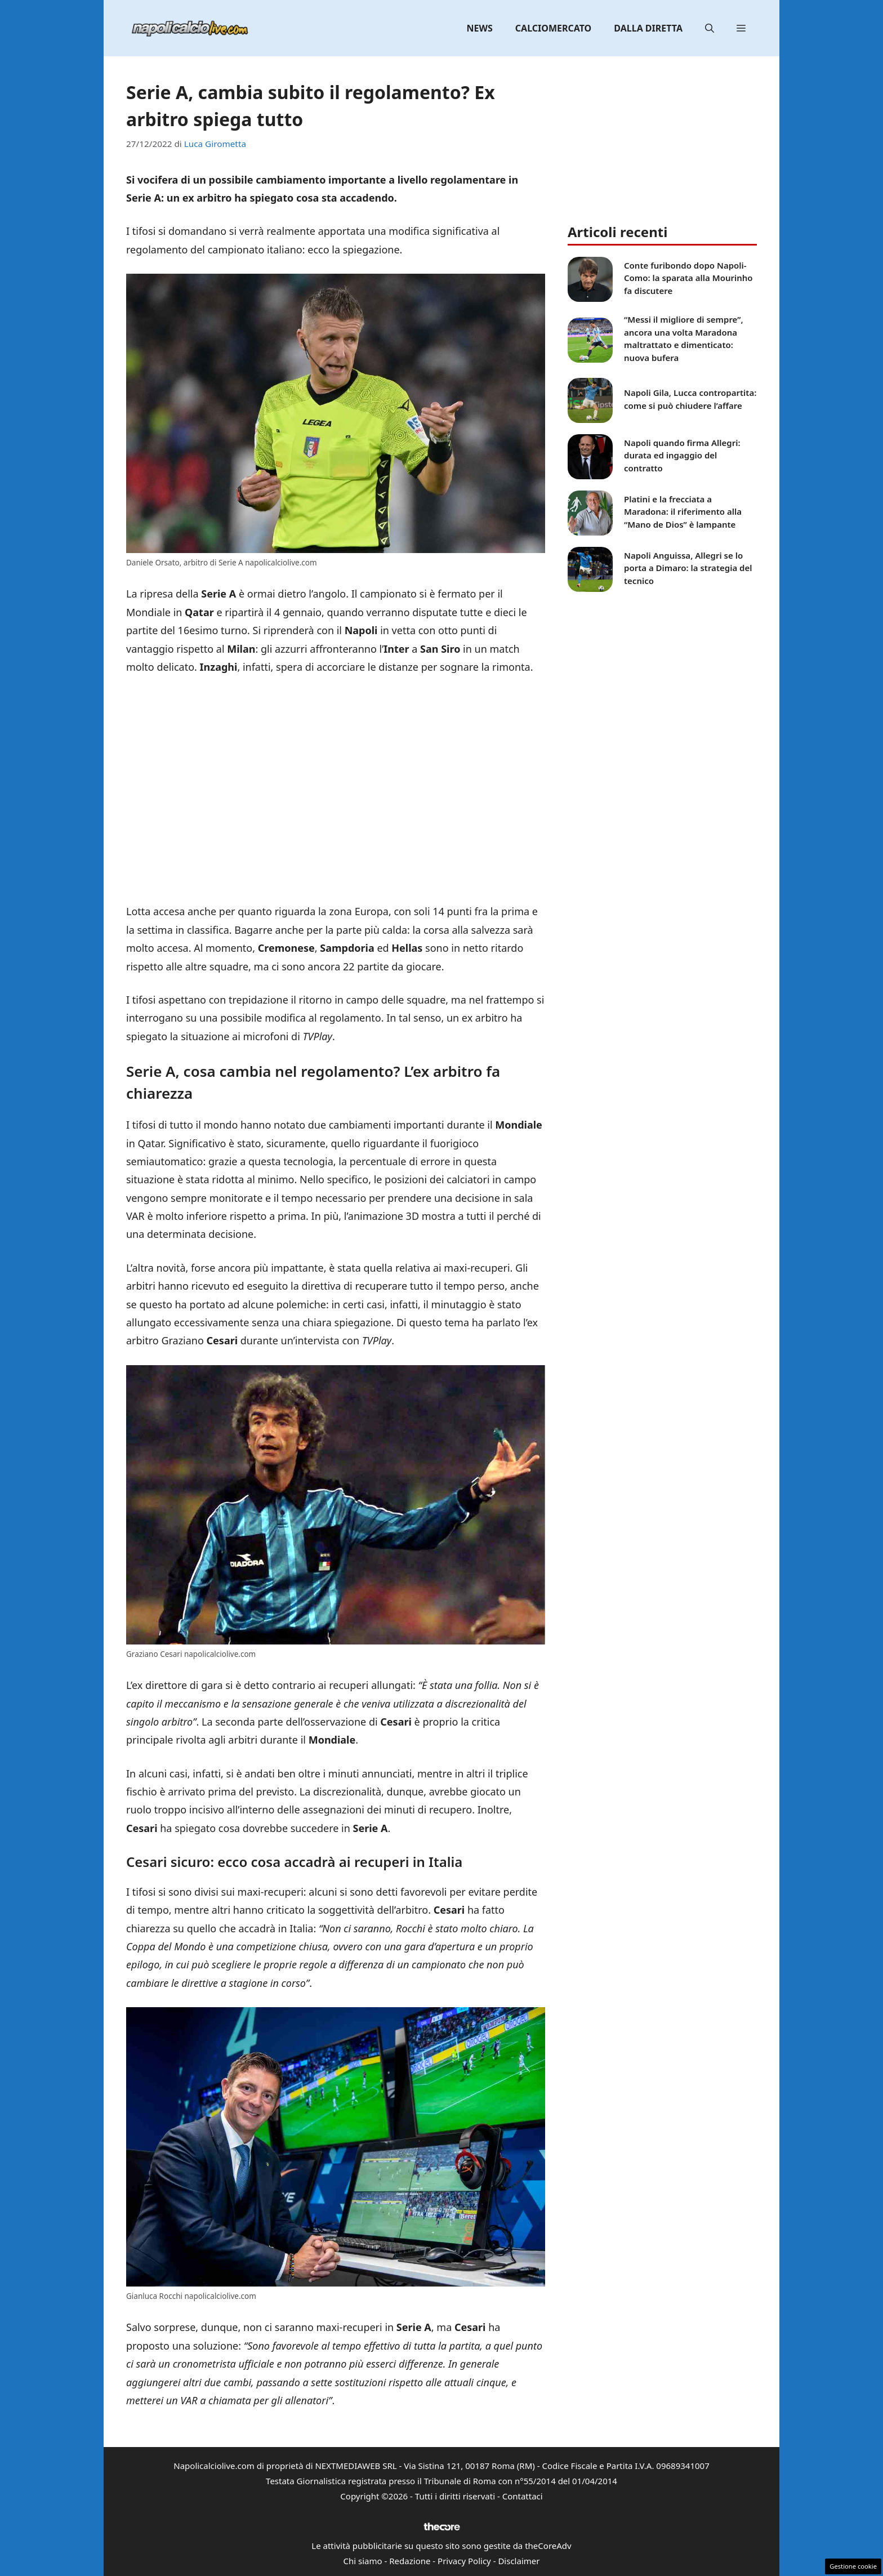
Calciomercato (553, 28)
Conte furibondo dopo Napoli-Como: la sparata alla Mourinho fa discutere (688, 278)
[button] (709, 28)
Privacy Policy (464, 2560)
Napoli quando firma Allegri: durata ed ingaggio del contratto (682, 455)
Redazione (409, 2560)
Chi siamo (363, 2560)
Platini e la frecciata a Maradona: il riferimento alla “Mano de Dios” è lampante (683, 511)
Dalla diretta (648, 28)
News (480, 28)
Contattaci (522, 2496)
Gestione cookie (853, 2566)
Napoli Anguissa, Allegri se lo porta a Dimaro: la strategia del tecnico (688, 568)
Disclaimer (518, 2560)
